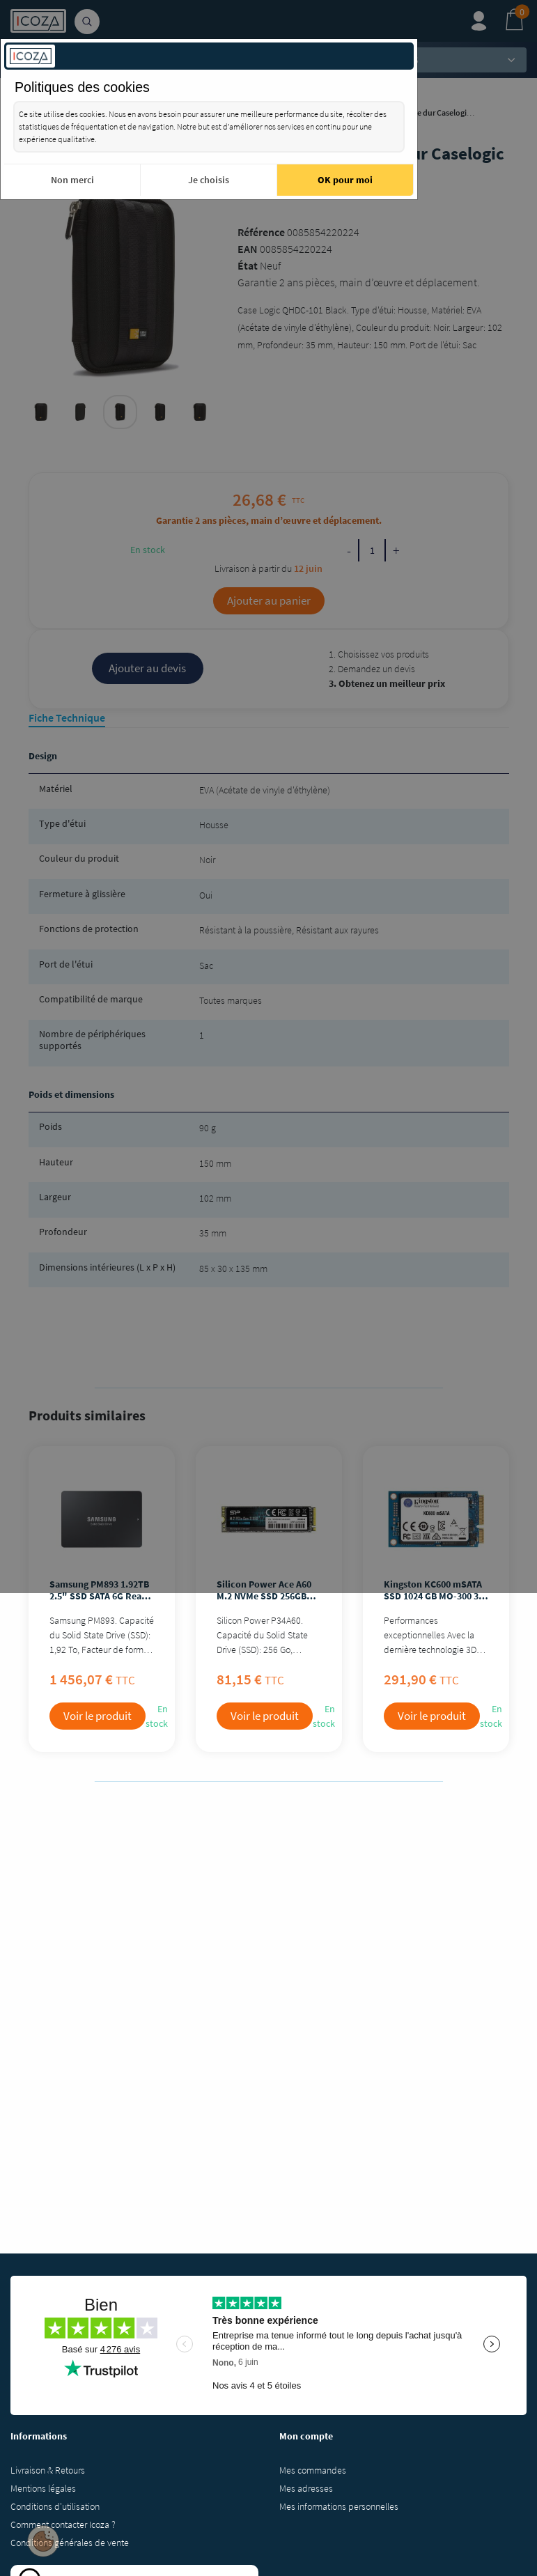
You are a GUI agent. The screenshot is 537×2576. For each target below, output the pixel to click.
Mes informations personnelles (338, 2506)
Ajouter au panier (269, 600)
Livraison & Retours (47, 2470)
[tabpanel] (120, 412)
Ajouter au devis (147, 668)
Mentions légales (43, 2488)
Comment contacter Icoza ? (63, 2524)
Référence (261, 232)
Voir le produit (97, 1715)
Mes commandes (312, 2470)
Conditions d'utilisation (55, 2506)
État (248, 265)
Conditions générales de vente (69, 2542)
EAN (248, 249)
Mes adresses (306, 2488)
